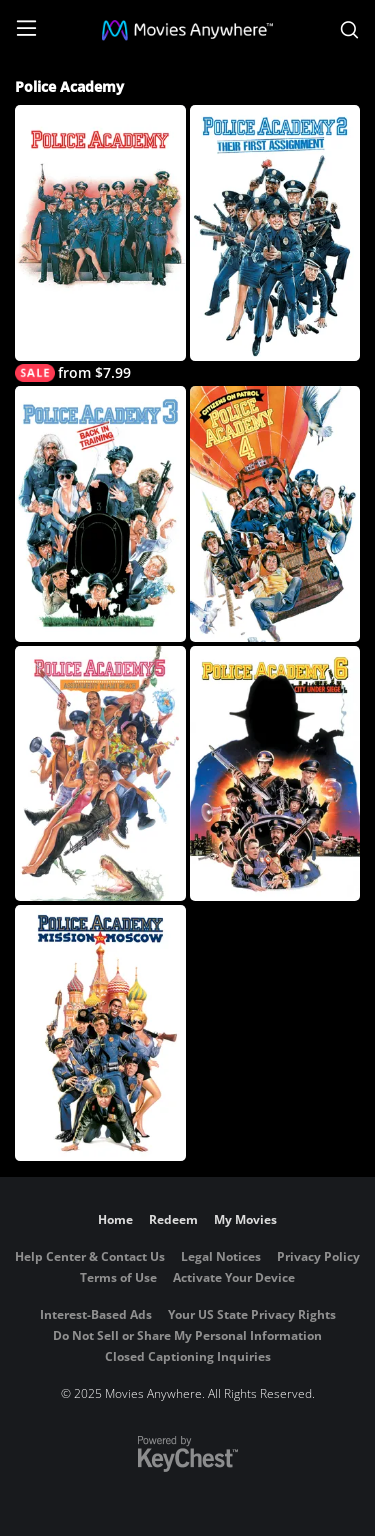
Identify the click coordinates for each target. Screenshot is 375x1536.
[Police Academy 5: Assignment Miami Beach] (100, 774)
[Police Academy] (100, 243)
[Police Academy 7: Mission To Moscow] (100, 1033)
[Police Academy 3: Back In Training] (100, 514)
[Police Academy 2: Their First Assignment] (275, 233)
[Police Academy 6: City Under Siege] (275, 774)
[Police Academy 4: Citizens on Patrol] (275, 514)
